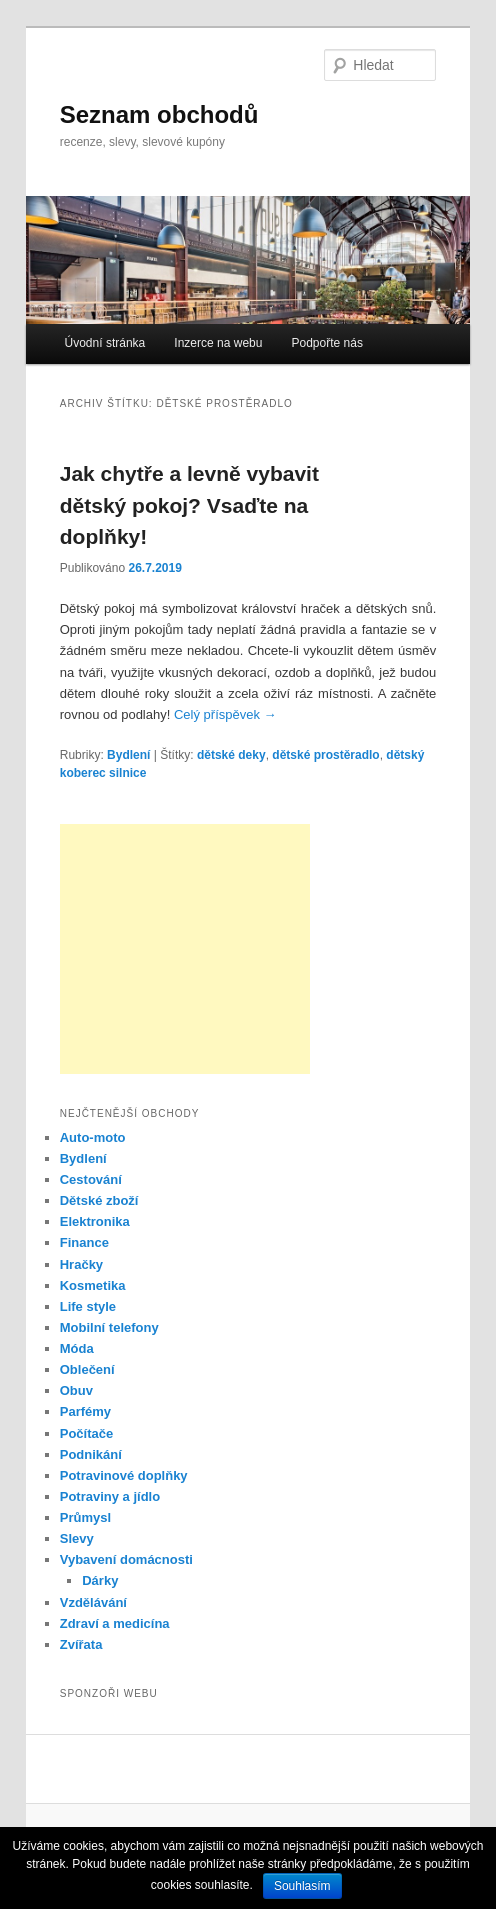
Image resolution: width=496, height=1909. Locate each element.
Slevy (77, 1538)
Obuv (76, 1390)
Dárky (100, 1580)
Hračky (81, 1264)
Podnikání (91, 1454)
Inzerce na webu (218, 343)
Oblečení (87, 1369)
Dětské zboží (99, 1200)
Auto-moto (93, 1137)
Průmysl (85, 1517)
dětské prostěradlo (325, 755)
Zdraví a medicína (115, 1623)
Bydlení (128, 755)
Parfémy (85, 1411)
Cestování (91, 1179)
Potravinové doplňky (124, 1475)
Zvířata (81, 1644)
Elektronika (95, 1221)
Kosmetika (93, 1285)
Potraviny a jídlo (110, 1496)
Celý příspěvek (225, 714)
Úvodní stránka (105, 343)
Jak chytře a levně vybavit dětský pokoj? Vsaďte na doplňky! (189, 505)
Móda (77, 1348)
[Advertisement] (185, 949)
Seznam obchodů (159, 114)
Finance (84, 1242)
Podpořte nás (327, 343)
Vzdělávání (93, 1602)
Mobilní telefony (109, 1327)
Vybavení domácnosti (126, 1559)
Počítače (86, 1433)
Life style (88, 1306)
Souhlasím (302, 1886)
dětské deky (231, 755)
